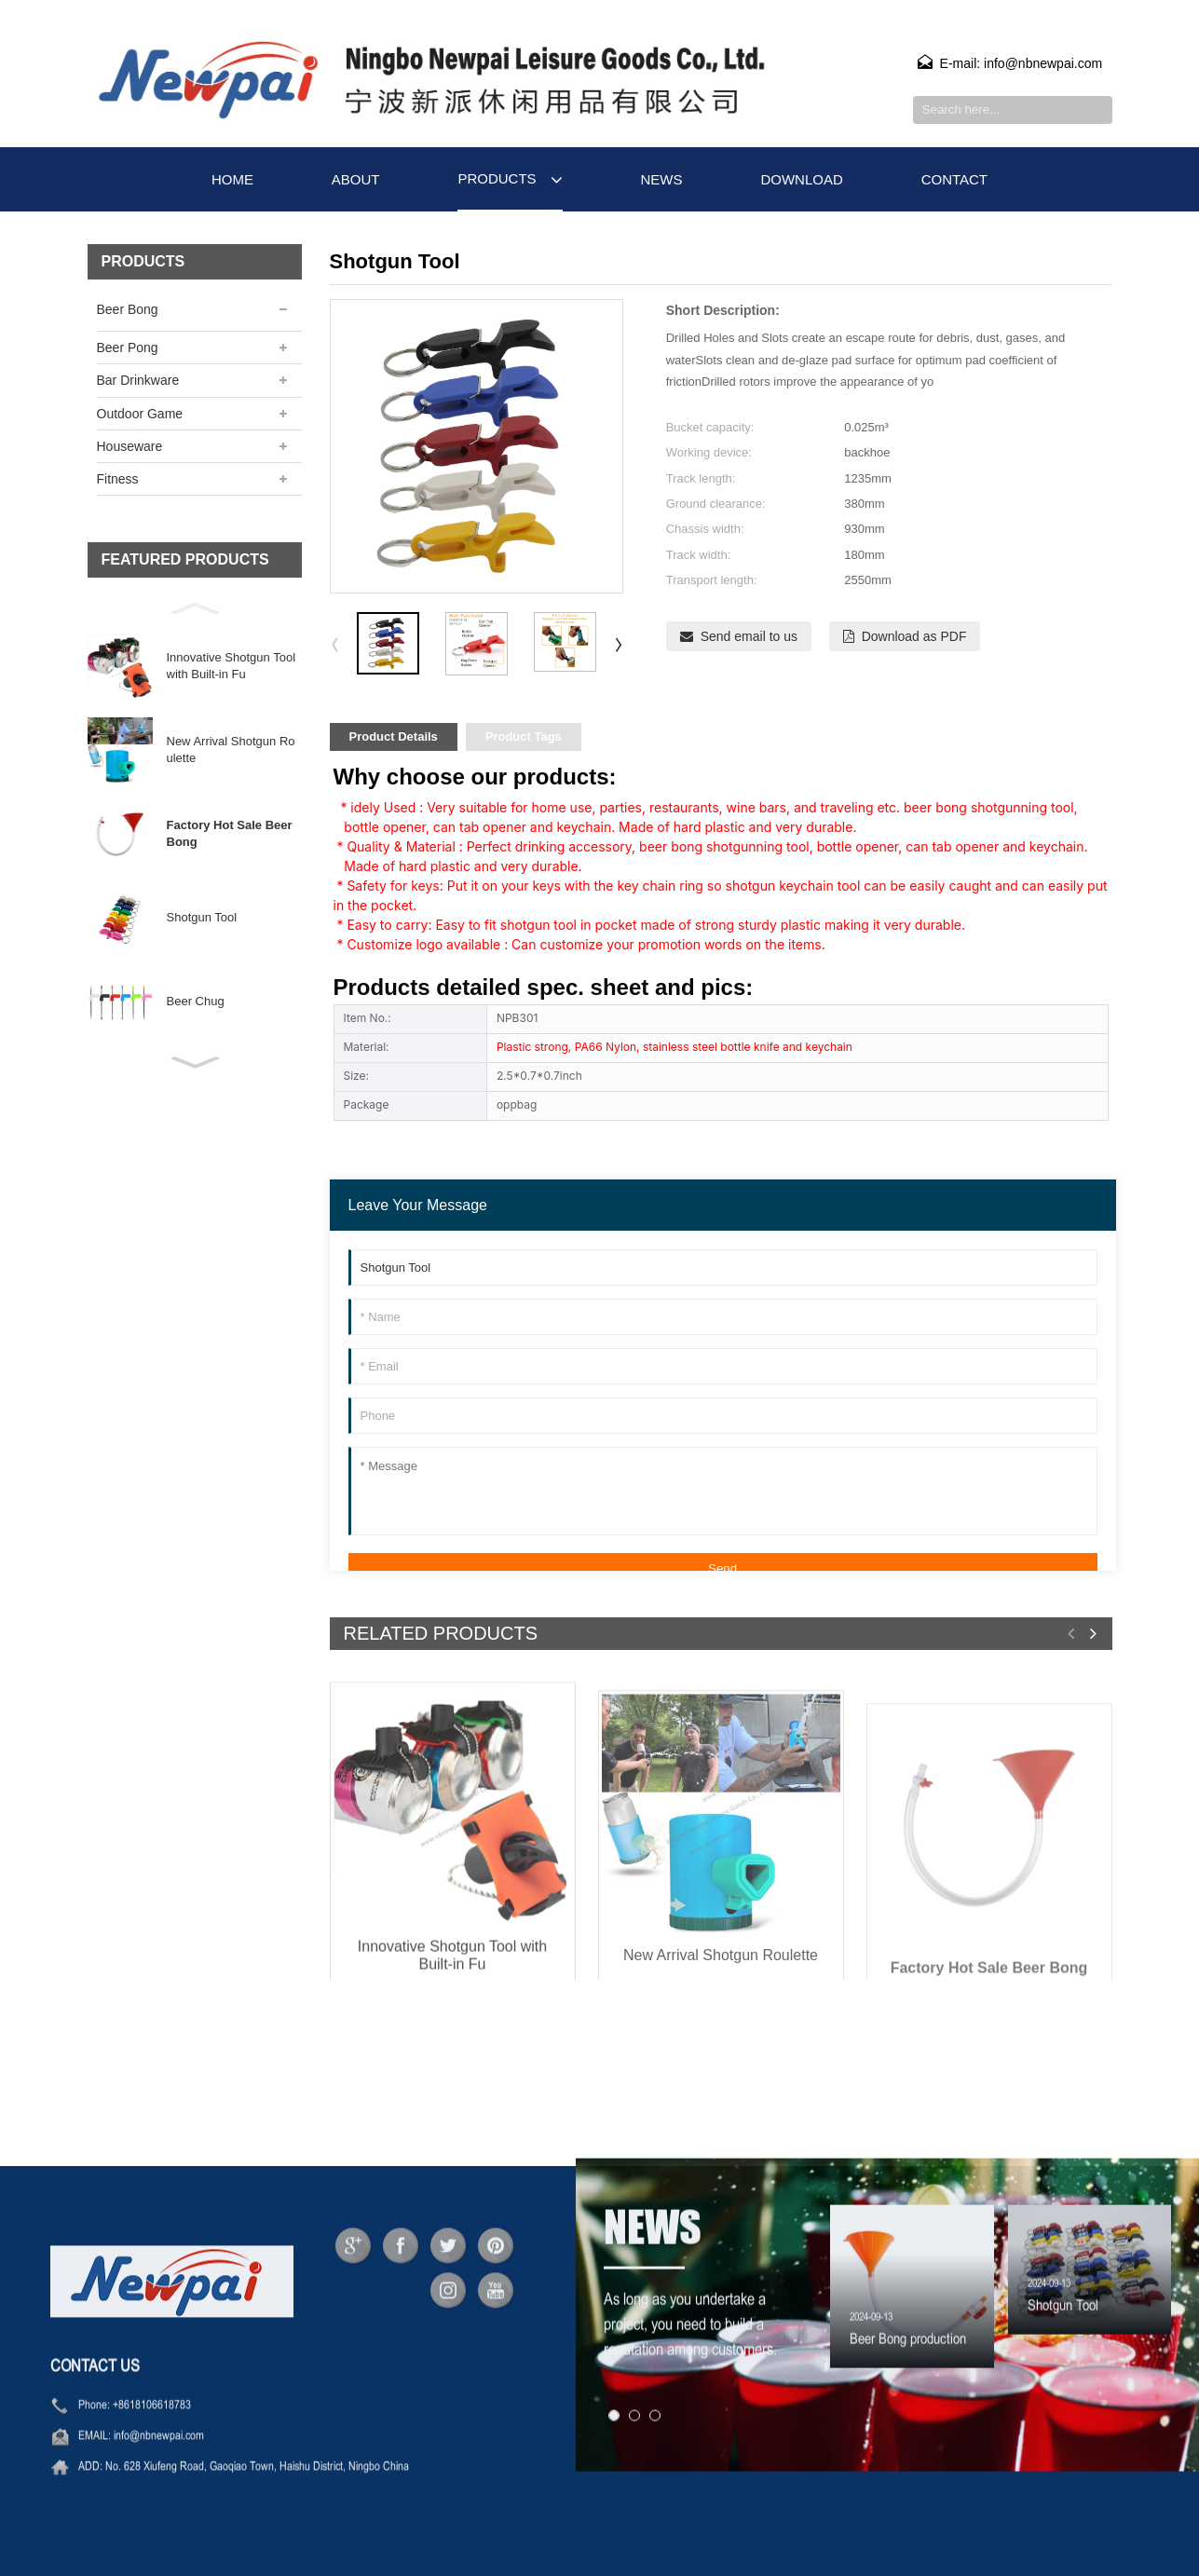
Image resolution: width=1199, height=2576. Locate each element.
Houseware (130, 446)
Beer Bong (127, 309)
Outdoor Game (140, 413)
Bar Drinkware (138, 380)
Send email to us (749, 636)
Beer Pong (127, 347)
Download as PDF (914, 636)
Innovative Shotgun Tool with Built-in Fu (231, 665)
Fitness (118, 478)
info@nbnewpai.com (159, 2482)
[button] (195, 606)
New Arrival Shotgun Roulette (231, 749)
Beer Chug (196, 1001)
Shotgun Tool (202, 917)
